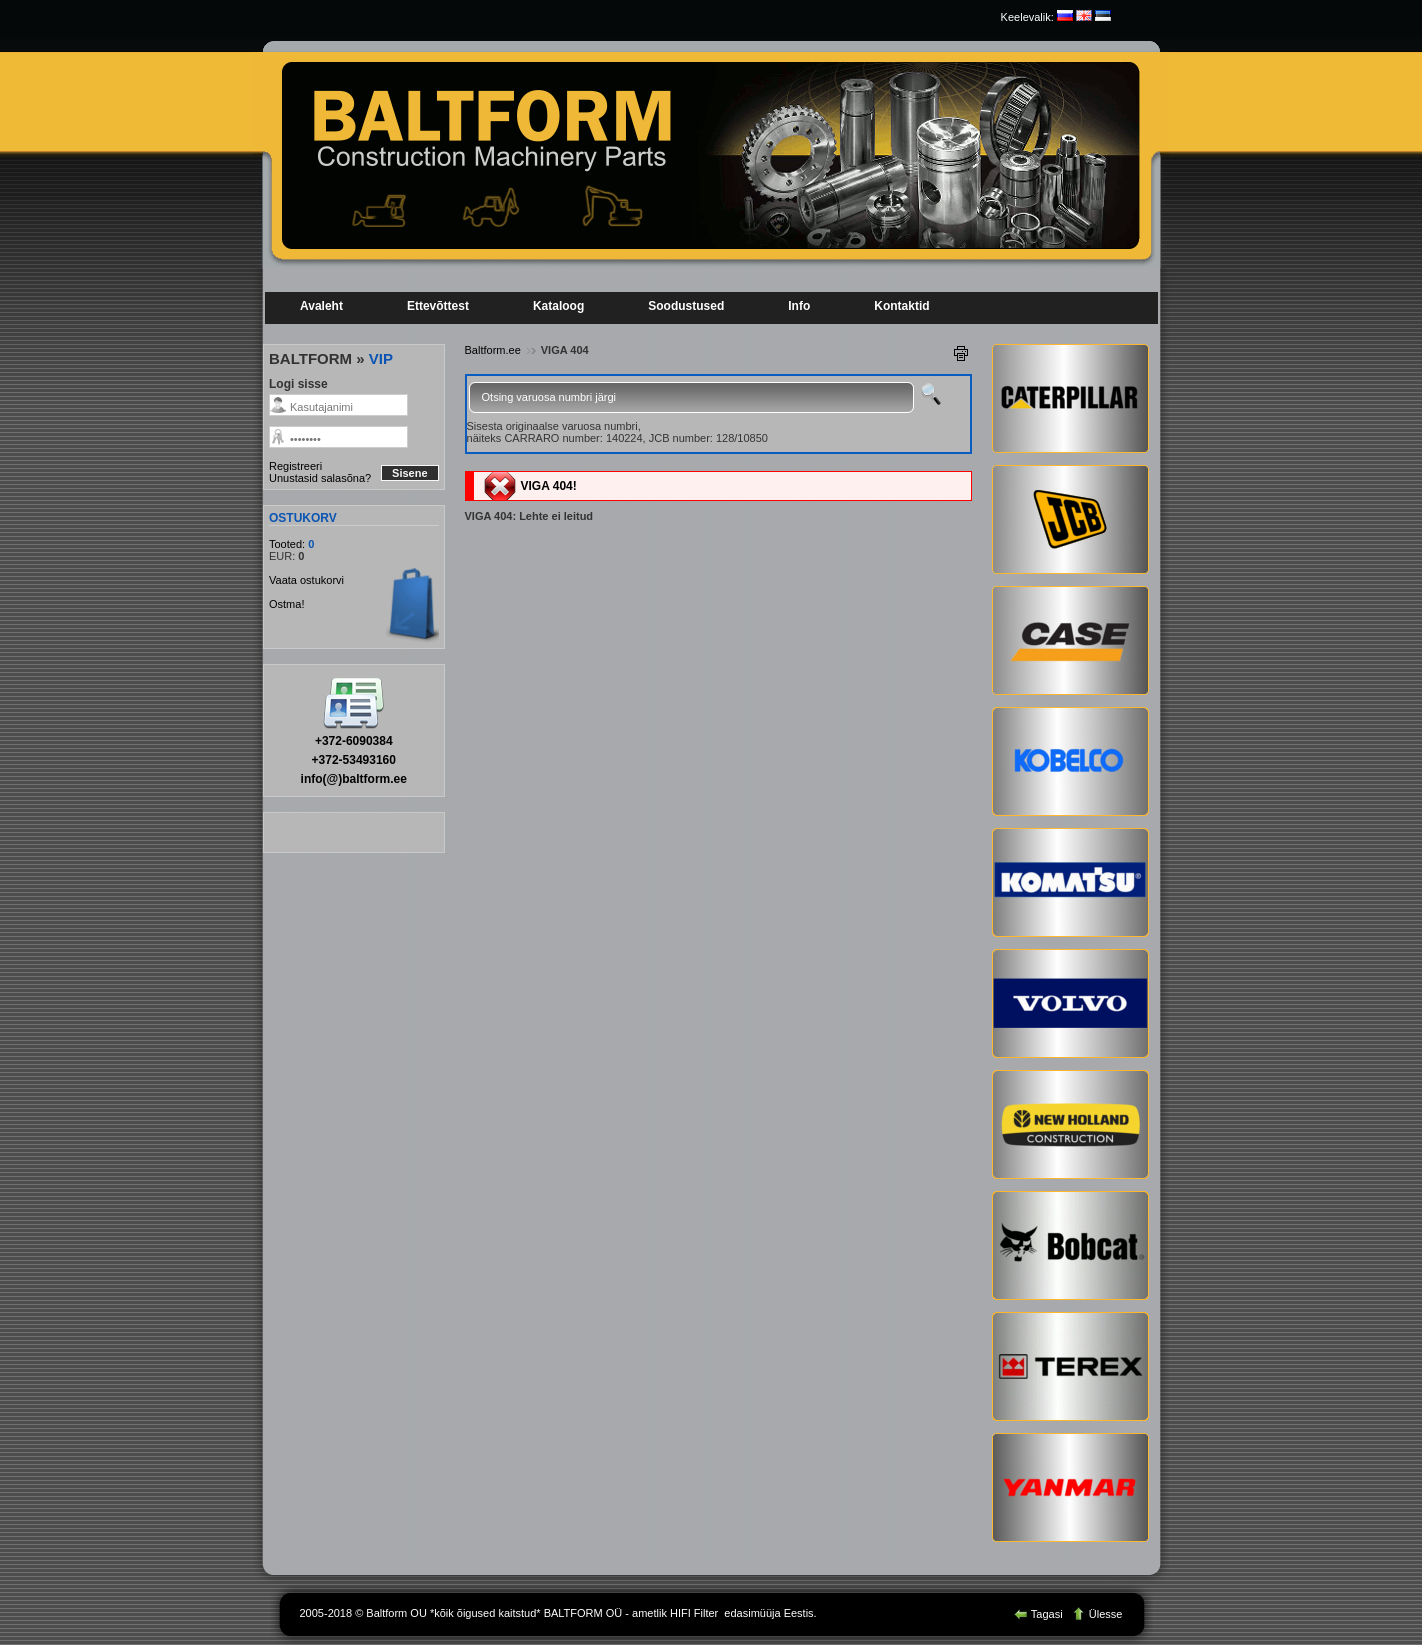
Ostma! (286, 604)
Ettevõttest (438, 306)
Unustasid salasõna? (320, 478)
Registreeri (295, 466)
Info (799, 306)
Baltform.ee (493, 350)
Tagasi (1040, 1614)
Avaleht (321, 306)
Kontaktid (901, 306)
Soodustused (686, 306)
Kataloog (558, 306)
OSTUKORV (303, 518)
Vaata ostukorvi (306, 580)
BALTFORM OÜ (583, 1613)
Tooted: (288, 544)
